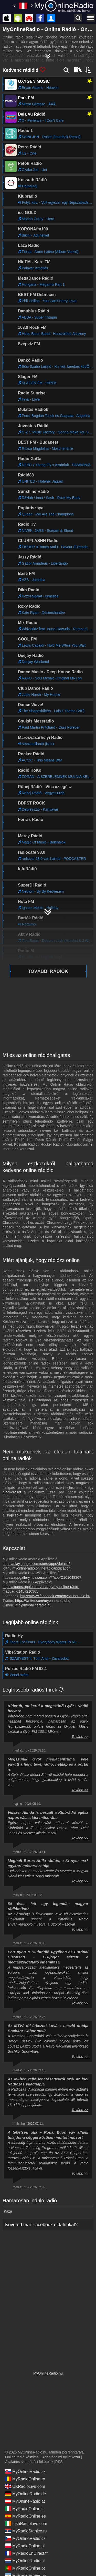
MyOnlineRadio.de (25, 2493)
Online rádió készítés (22, 2457)
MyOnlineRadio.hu (48, 2373)
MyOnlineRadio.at (25, 2501)
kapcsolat (14, 1515)
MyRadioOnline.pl (25, 2545)
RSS (59, 2462)
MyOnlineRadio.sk (25, 2471)
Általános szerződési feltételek (29, 2462)
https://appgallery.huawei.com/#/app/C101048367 (42, 1577)
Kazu (8, 2211)
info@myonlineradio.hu (33, 1605)
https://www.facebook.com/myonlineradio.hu (55, 1596)
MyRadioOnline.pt (25, 2568)
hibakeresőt (12, 1492)
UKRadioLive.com (25, 2486)
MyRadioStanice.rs (26, 2531)
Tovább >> (79, 1737)
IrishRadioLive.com (26, 2523)
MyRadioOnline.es (25, 2516)
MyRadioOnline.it (24, 2508)
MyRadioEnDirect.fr (26, 2553)
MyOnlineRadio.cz (25, 2538)
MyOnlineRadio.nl (25, 2560)
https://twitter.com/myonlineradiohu (42, 1600)
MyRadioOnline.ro (25, 2479)
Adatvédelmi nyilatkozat (61, 2457)
